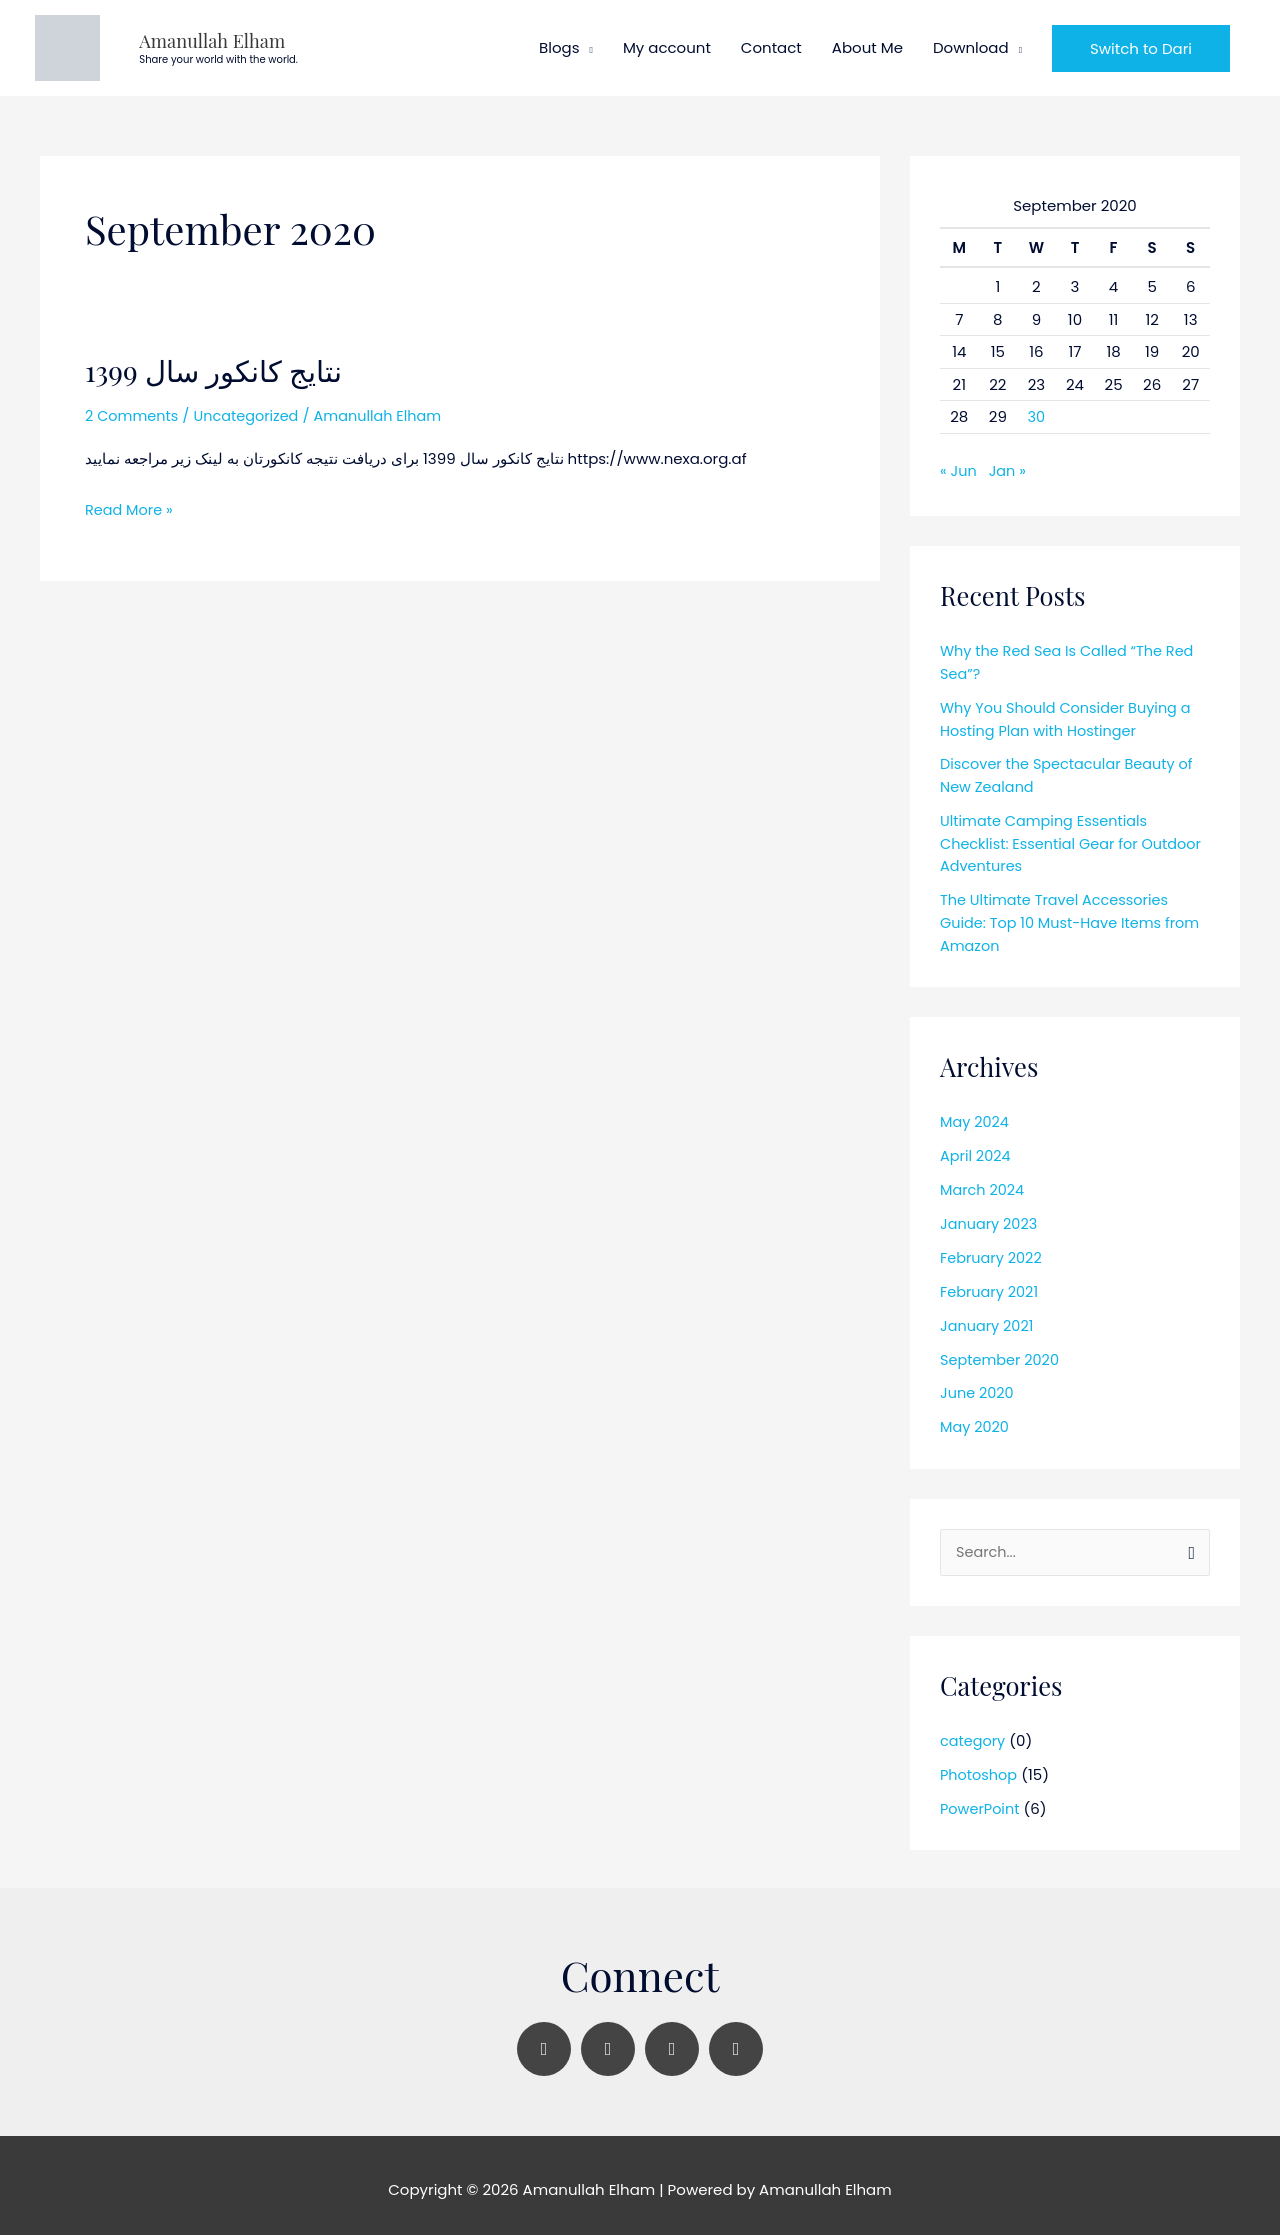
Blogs (559, 44)
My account (667, 44)
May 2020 (976, 1416)
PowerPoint (981, 1799)
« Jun (959, 464)
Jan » (1009, 464)
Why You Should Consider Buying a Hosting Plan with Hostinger (1070, 712)
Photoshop (980, 1765)
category (974, 1732)
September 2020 (1002, 1349)
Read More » (130, 501)
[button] (1141, 45)
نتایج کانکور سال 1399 (217, 364)
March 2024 (983, 1180)
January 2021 (988, 1315)
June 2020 (978, 1383)
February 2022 (993, 1248)
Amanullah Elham (172, 37)
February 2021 (991, 1281)
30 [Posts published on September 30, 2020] (1036, 410)
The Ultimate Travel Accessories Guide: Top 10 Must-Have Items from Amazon (1074, 914)
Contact (771, 44)
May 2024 (976, 1113)
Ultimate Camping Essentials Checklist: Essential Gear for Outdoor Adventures (1047, 836)
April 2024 (976, 1146)
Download (971, 44)
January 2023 (990, 1214)
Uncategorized (251, 409)
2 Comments (133, 409)
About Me (867, 44)
